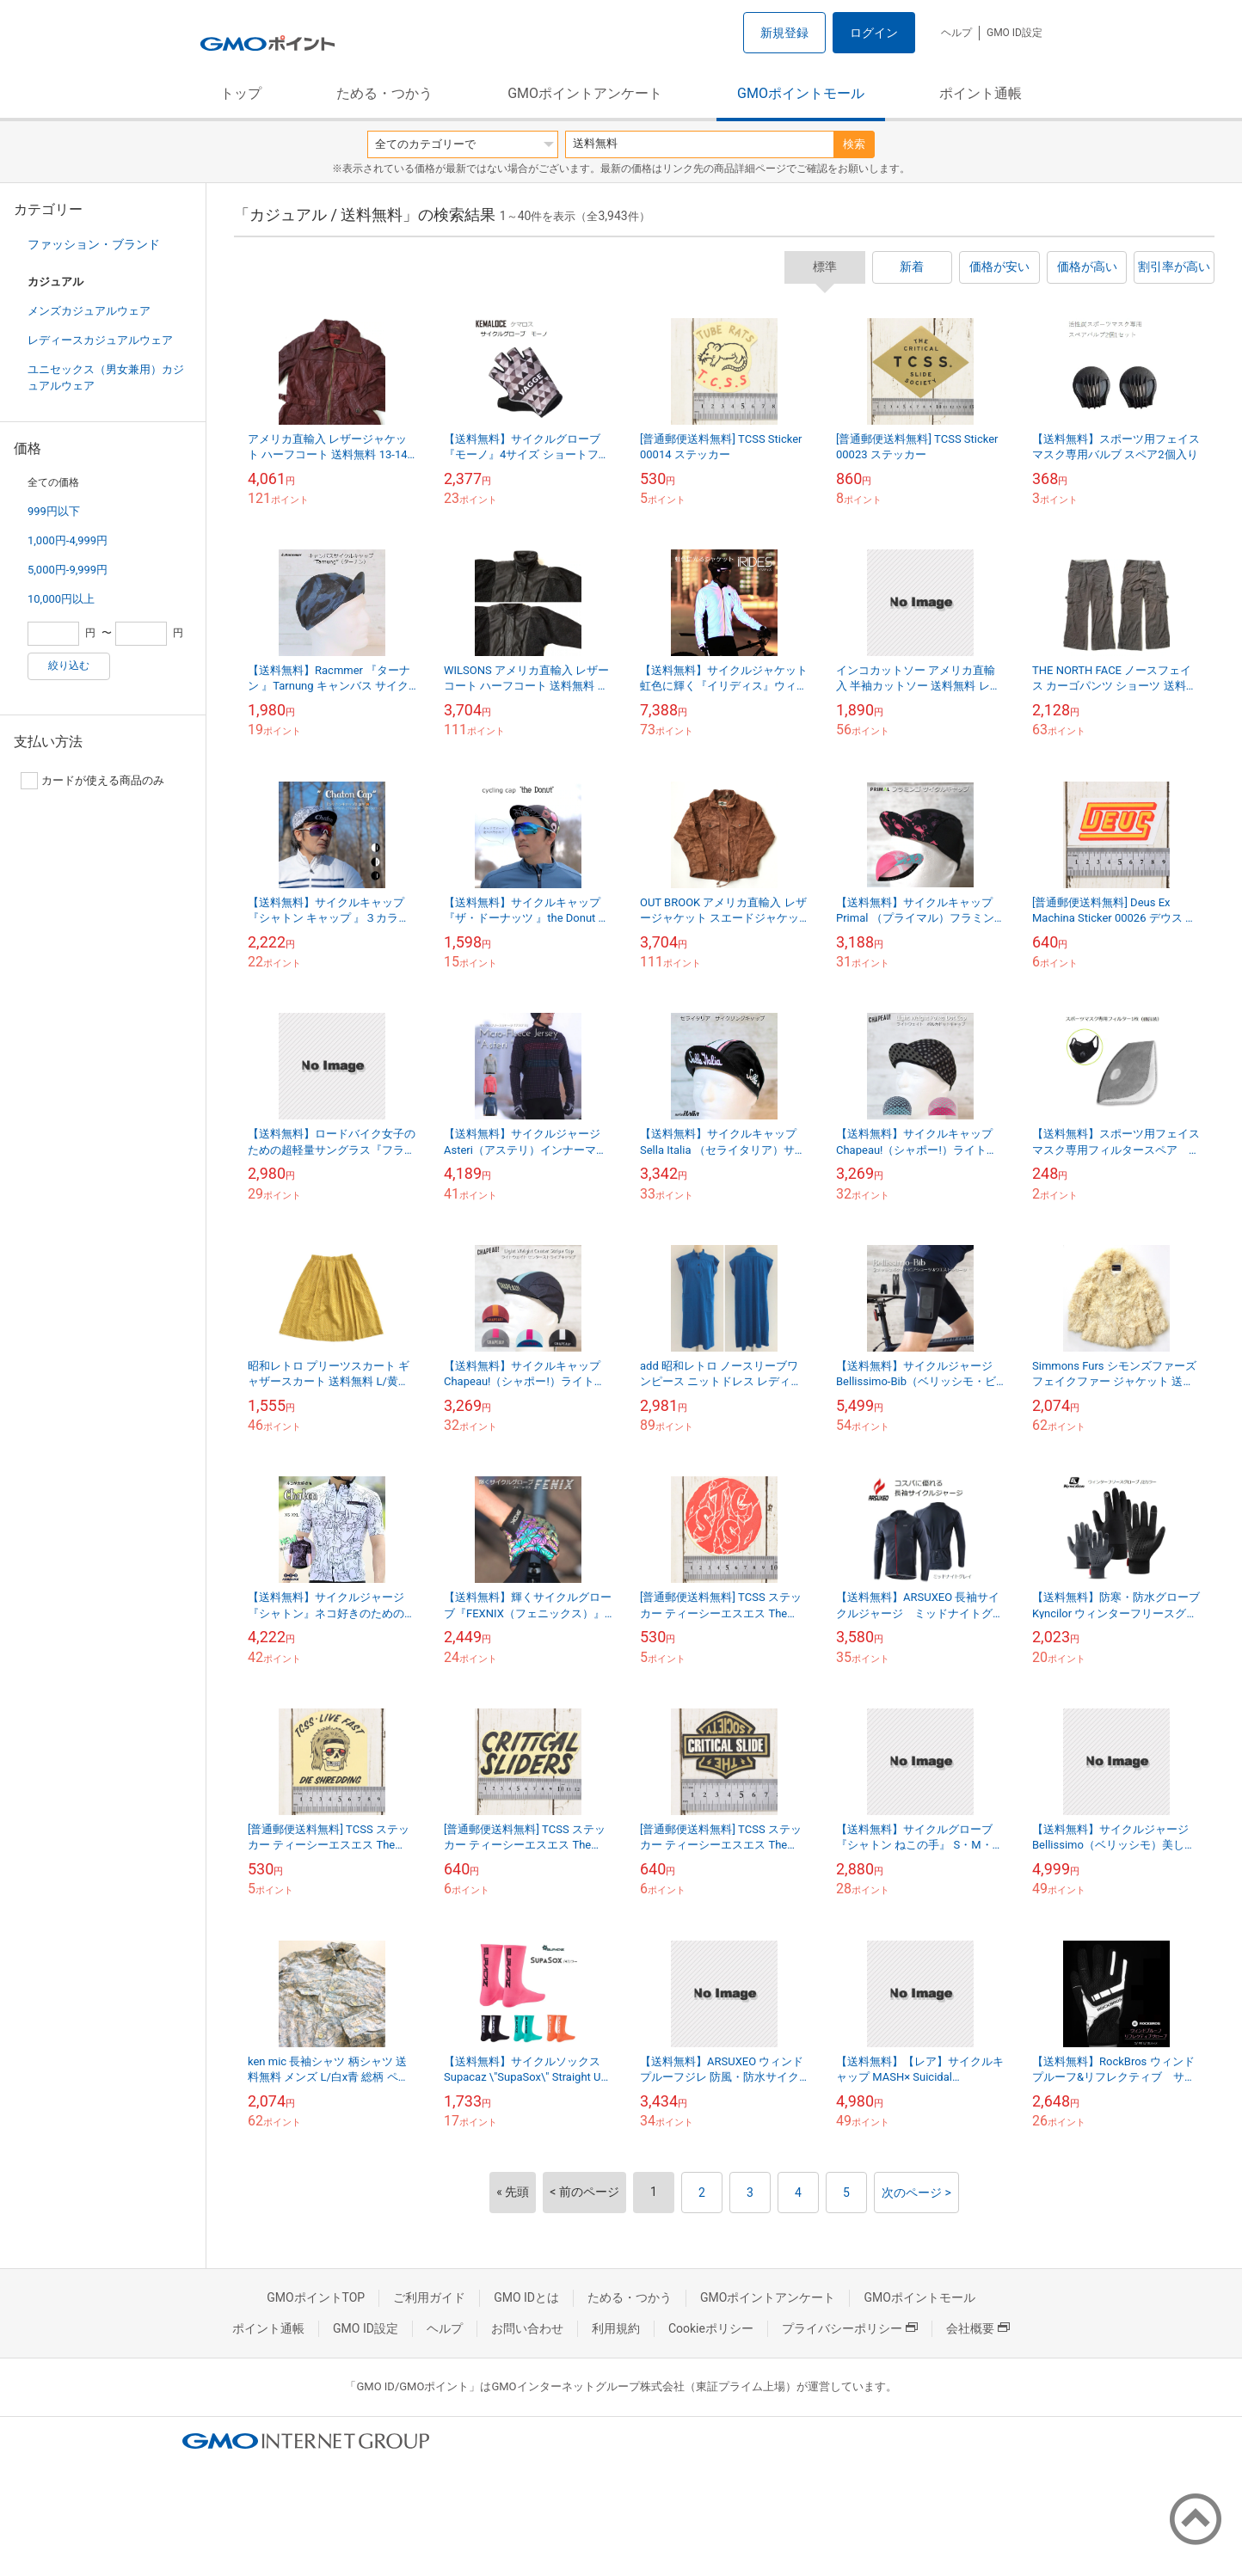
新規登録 (784, 33)
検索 (854, 144)
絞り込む (68, 665)
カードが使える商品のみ (92, 780)
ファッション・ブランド (94, 244)
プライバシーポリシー (850, 2328)
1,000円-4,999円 (68, 540)
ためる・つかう (384, 93)
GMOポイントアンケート (584, 93)
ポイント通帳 (980, 93)
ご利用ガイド (429, 2297)
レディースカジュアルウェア (100, 340)
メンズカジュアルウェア (89, 310)
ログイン (874, 33)
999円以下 (54, 511)
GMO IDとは (526, 2297)
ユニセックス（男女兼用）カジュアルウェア (106, 377)
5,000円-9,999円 (68, 569)
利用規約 (616, 2328)
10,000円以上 (61, 598)
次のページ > (916, 2192)
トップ (240, 93)
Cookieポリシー (710, 2328)
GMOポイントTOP (316, 2297)
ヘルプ (956, 33)
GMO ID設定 (1014, 33)
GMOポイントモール (800, 93)
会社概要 (978, 2328)
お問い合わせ (527, 2328)
